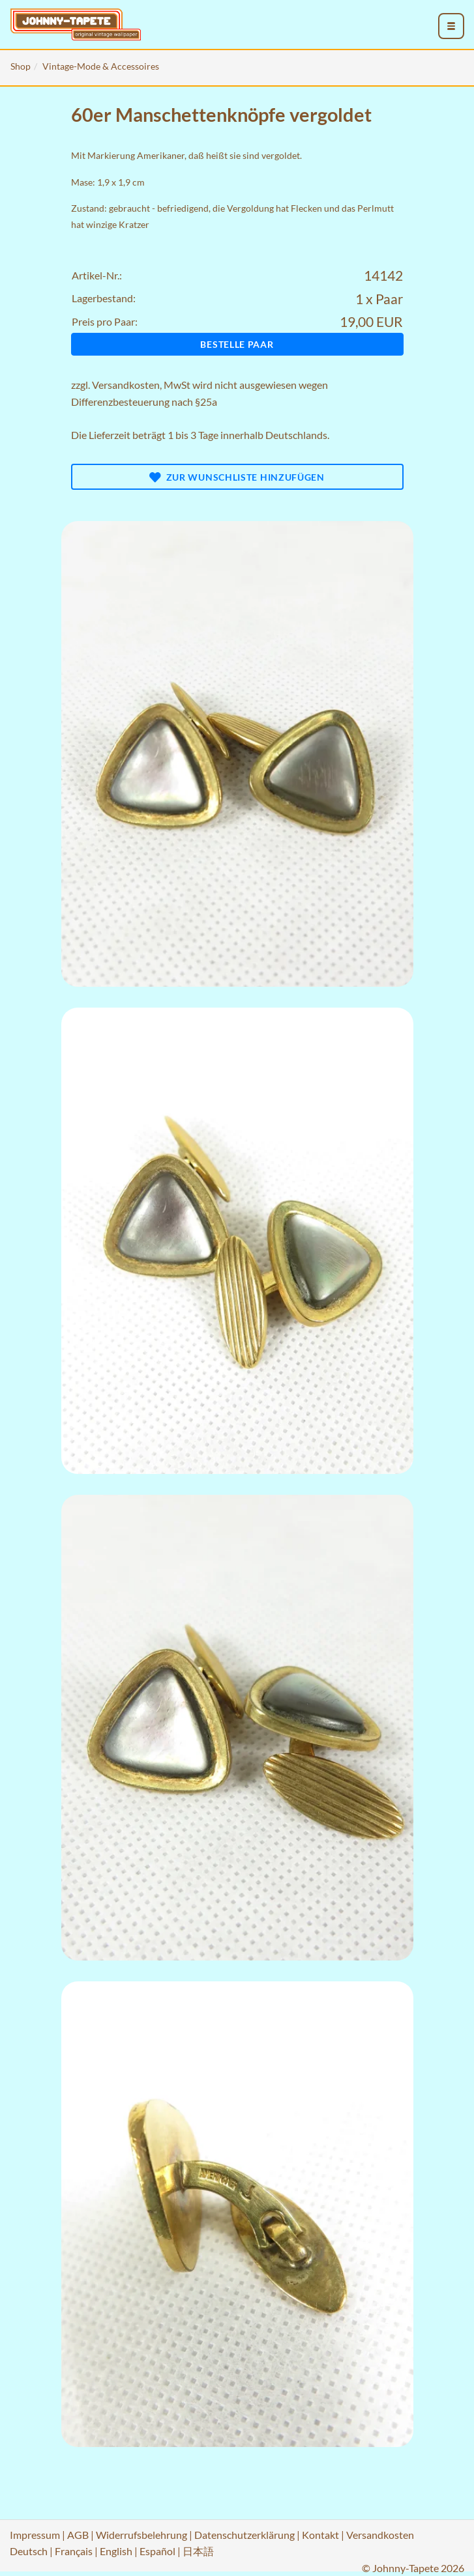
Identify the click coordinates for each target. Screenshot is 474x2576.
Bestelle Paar (236, 344)
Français (74, 2551)
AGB (78, 2534)
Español (157, 2551)
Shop (20, 66)
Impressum (35, 2534)
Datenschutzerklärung (244, 2534)
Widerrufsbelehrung (141, 2534)
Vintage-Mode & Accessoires (100, 66)
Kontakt (320, 2534)
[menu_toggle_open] (451, 26)
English (116, 2551)
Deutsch (29, 2551)
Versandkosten (126, 384)
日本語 (198, 2551)
